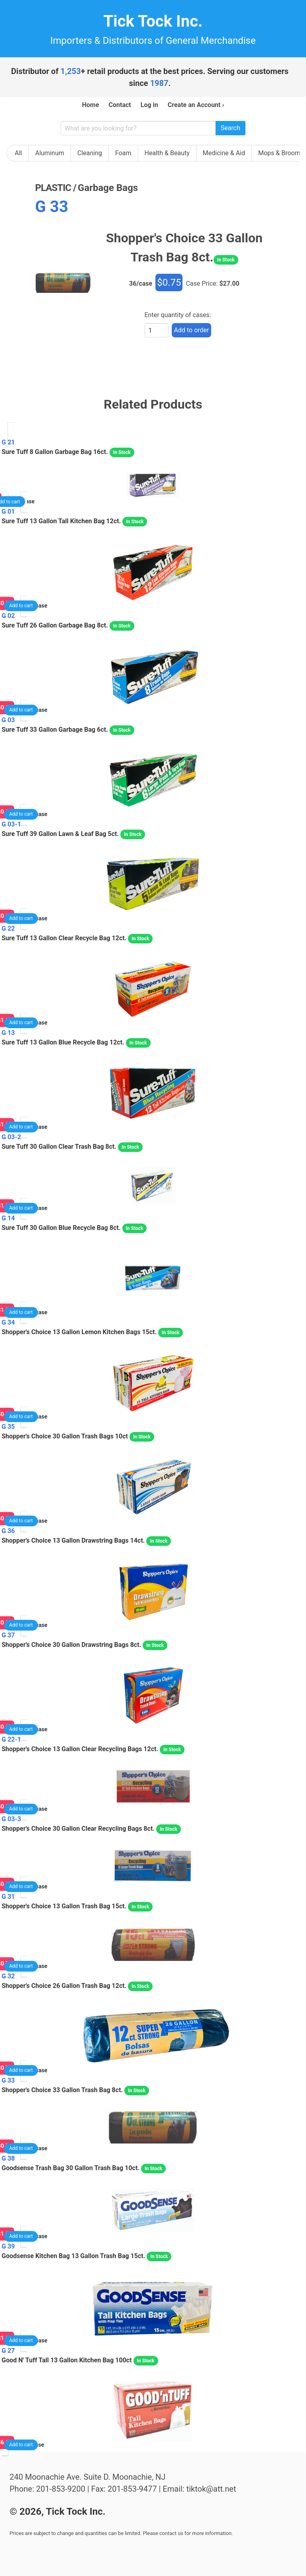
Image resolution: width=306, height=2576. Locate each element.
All (18, 153)
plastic (53, 187)
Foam (123, 153)
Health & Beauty (167, 153)
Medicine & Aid (224, 153)
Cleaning (89, 153)
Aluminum (49, 153)
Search (230, 128)
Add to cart (21, 605)
